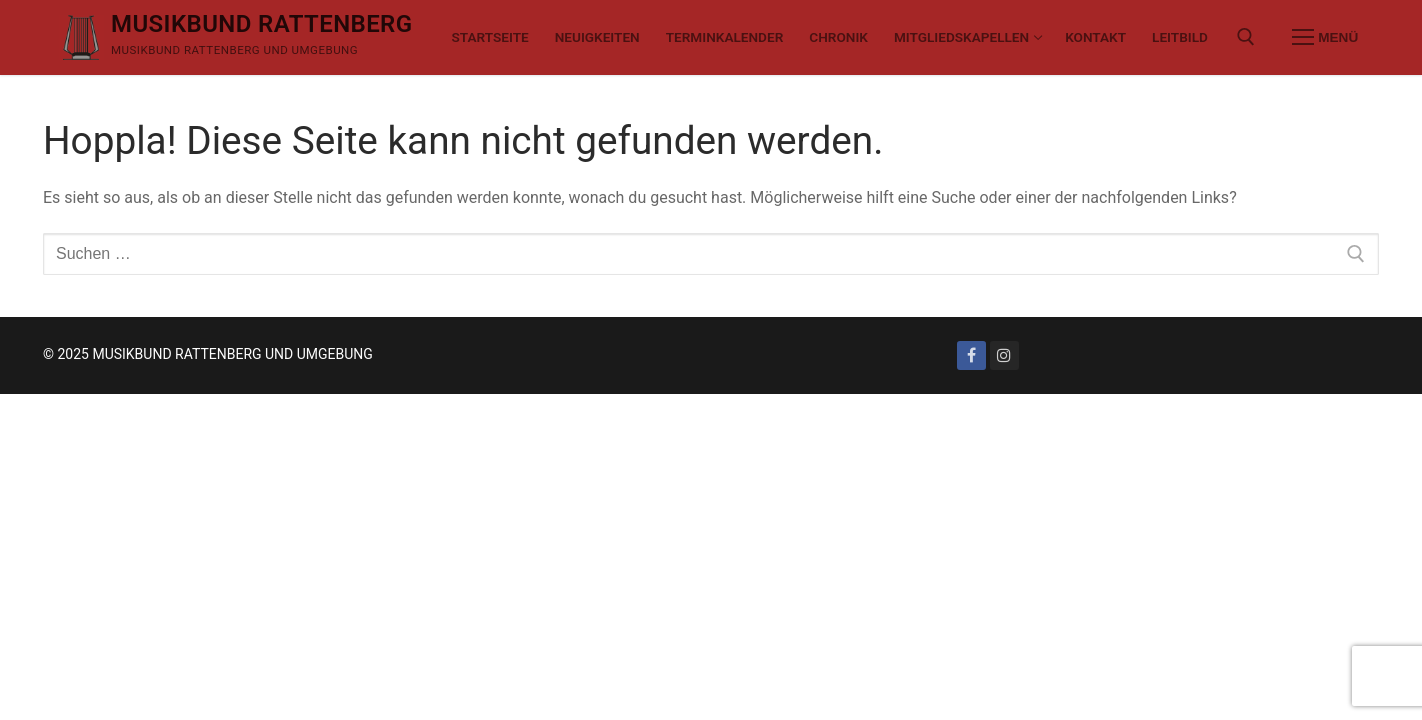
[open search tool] (1246, 37)
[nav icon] (1325, 38)
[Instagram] (1004, 355)
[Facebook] (971, 355)
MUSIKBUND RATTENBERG (262, 24)
